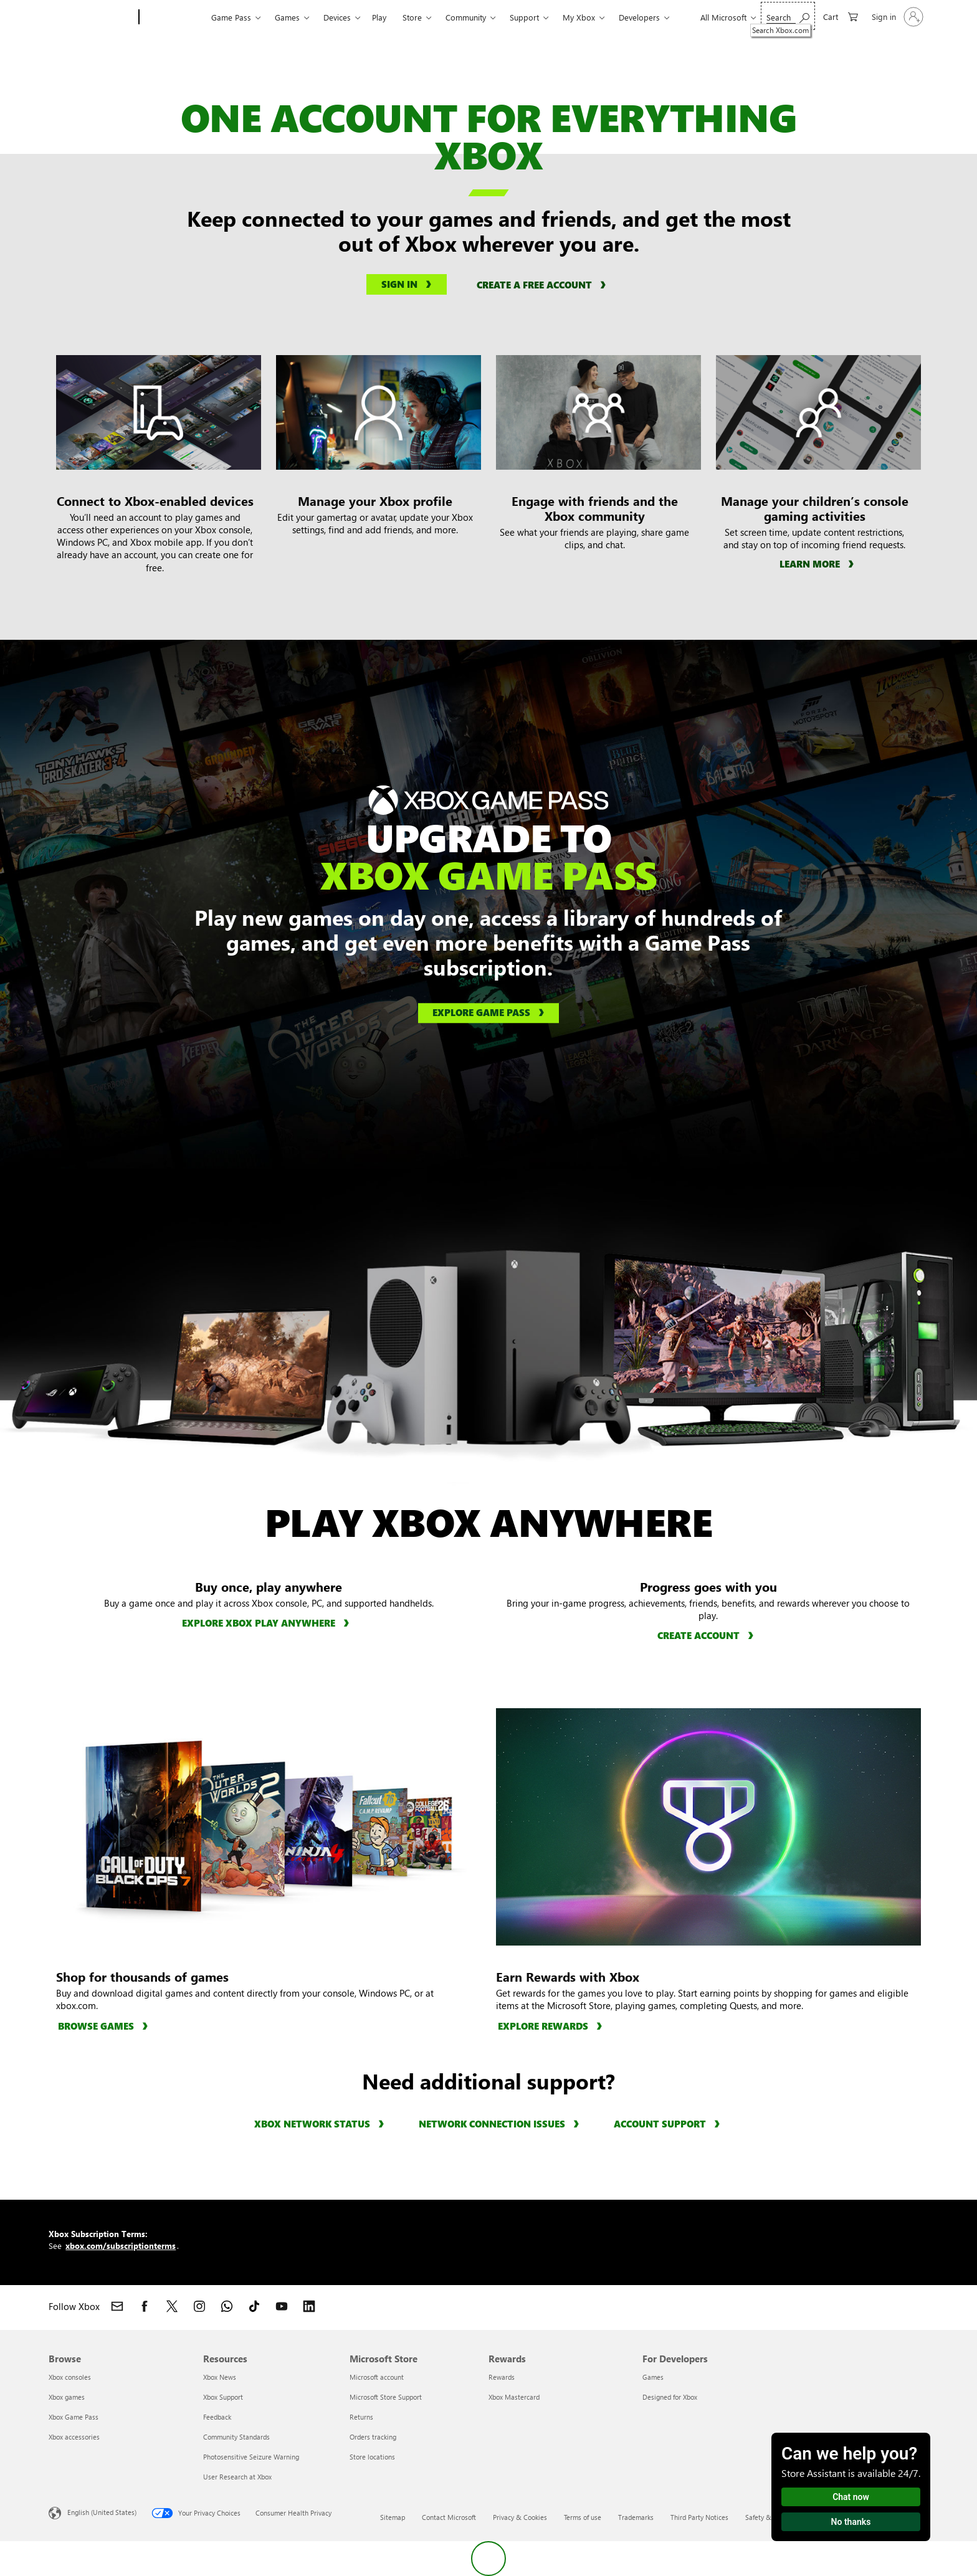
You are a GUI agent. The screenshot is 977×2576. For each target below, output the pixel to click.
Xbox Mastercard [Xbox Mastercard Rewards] (514, 2397)
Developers (639, 17)
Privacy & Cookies (520, 2517)
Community (466, 17)
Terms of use (582, 2517)
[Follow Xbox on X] (172, 2306)
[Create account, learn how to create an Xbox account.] (707, 1635)
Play (379, 17)
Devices (337, 17)
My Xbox (579, 17)
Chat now (850, 2497)
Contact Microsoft (449, 2517)
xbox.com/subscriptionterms (120, 2245)
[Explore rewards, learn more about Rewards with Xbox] (552, 2025)
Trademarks (636, 2517)
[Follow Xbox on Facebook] (145, 2306)
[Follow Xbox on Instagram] (199, 2306)
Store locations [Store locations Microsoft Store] (372, 2457)
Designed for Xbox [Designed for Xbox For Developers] (669, 2397)
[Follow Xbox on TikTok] (254, 2306)
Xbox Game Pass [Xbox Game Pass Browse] (73, 2417)
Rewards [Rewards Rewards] (501, 2377)
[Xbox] (173, 17)
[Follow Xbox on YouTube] (282, 2306)
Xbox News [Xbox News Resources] (219, 2377)
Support (524, 17)
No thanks (851, 2522)
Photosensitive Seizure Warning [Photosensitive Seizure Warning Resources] (251, 2457)
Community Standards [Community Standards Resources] (236, 2437)
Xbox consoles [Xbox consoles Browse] (70, 2377)
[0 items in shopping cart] (840, 16)
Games (287, 17)
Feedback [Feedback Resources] (217, 2417)
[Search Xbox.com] (788, 16)
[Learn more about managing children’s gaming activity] (818, 563)
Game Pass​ (231, 17)
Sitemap (392, 2517)
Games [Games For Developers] (653, 2377)
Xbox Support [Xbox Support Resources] (223, 2397)
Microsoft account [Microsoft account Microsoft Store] (377, 2377)
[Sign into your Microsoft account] (406, 284)
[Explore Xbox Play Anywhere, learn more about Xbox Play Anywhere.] (267, 1622)
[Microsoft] (91, 17)
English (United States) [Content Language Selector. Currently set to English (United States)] (101, 2511)
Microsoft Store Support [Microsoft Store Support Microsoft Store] (386, 2397)
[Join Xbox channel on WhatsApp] (227, 2306)
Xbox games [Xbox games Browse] (67, 2397)
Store (412, 17)
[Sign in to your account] (896, 17)
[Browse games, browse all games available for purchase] (105, 2025)
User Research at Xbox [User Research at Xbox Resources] (237, 2477)
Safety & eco (764, 2517)
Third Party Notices (699, 2517)
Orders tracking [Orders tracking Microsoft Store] (373, 2437)
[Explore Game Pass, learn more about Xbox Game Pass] (488, 1014)
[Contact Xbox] (117, 2306)
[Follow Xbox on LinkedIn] (309, 2306)
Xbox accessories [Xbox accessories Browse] (74, 2437)
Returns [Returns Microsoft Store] (361, 2417)
